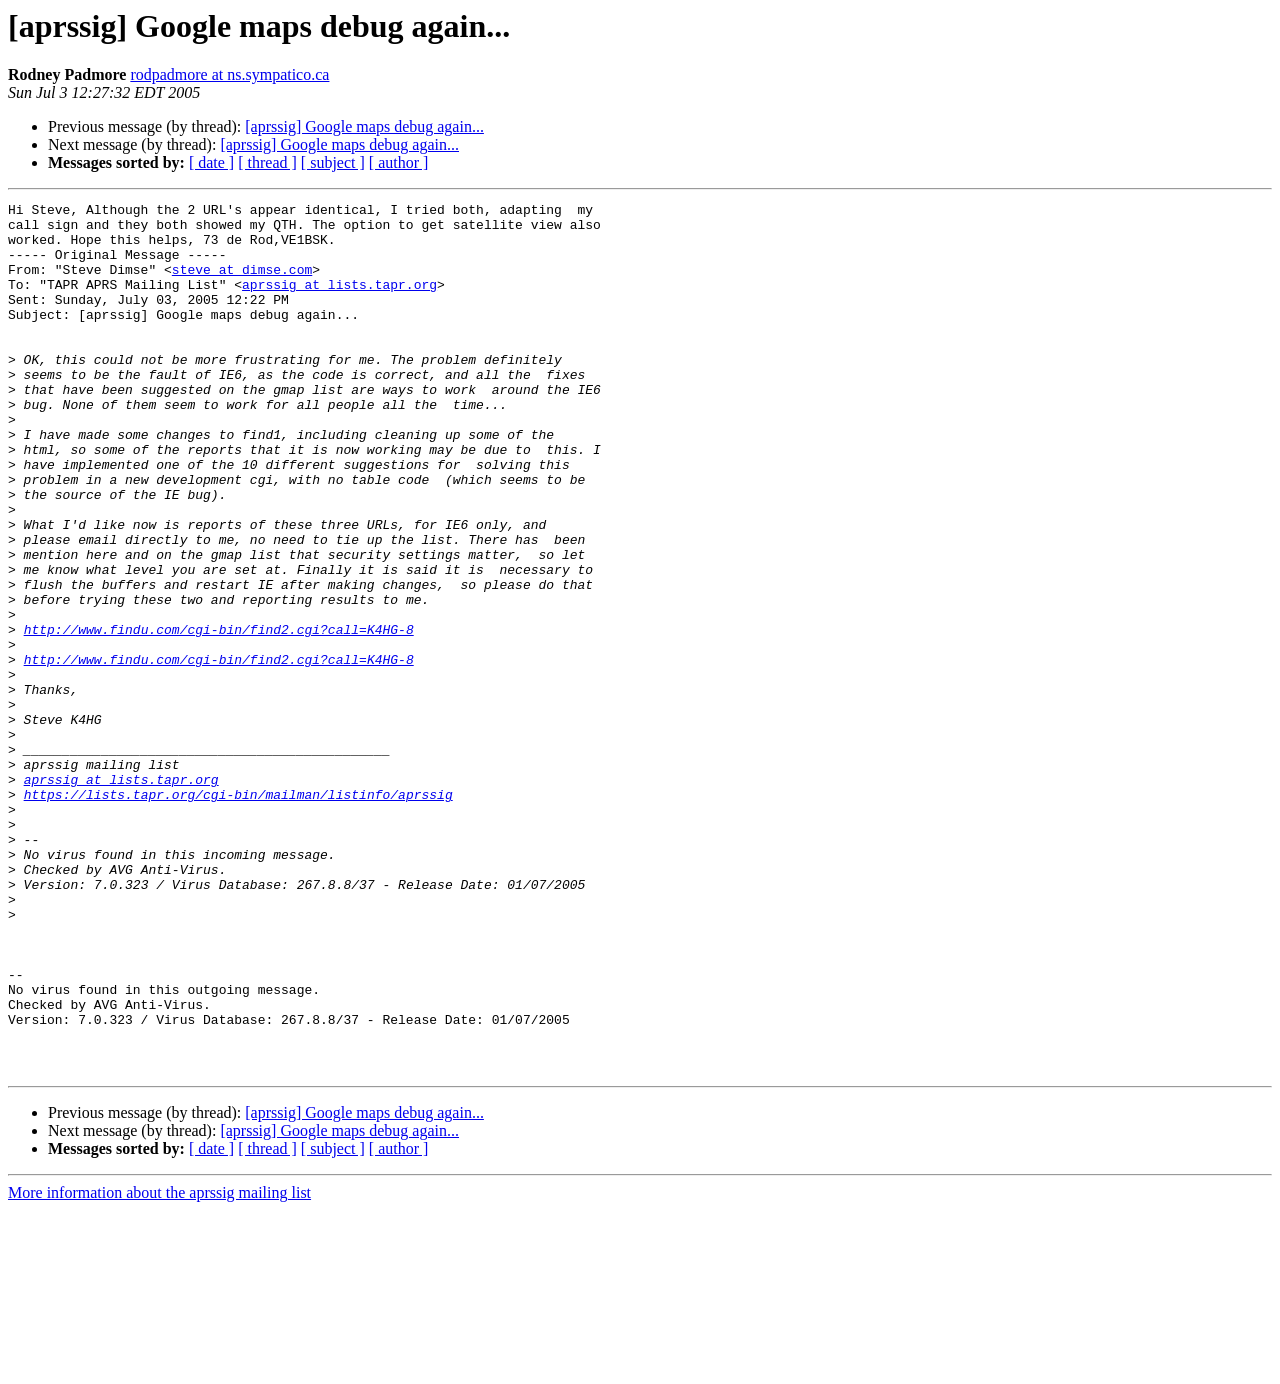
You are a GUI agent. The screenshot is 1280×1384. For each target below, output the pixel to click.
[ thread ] (267, 162)
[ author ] (399, 162)
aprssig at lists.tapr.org (339, 302)
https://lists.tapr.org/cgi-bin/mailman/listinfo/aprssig (238, 914)
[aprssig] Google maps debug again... (364, 126)
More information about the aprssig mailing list (159, 1366)
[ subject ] (333, 162)
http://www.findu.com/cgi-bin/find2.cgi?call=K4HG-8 (219, 716)
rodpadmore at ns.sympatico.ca (229, 74)
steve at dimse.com (242, 284)
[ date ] (211, 162)
